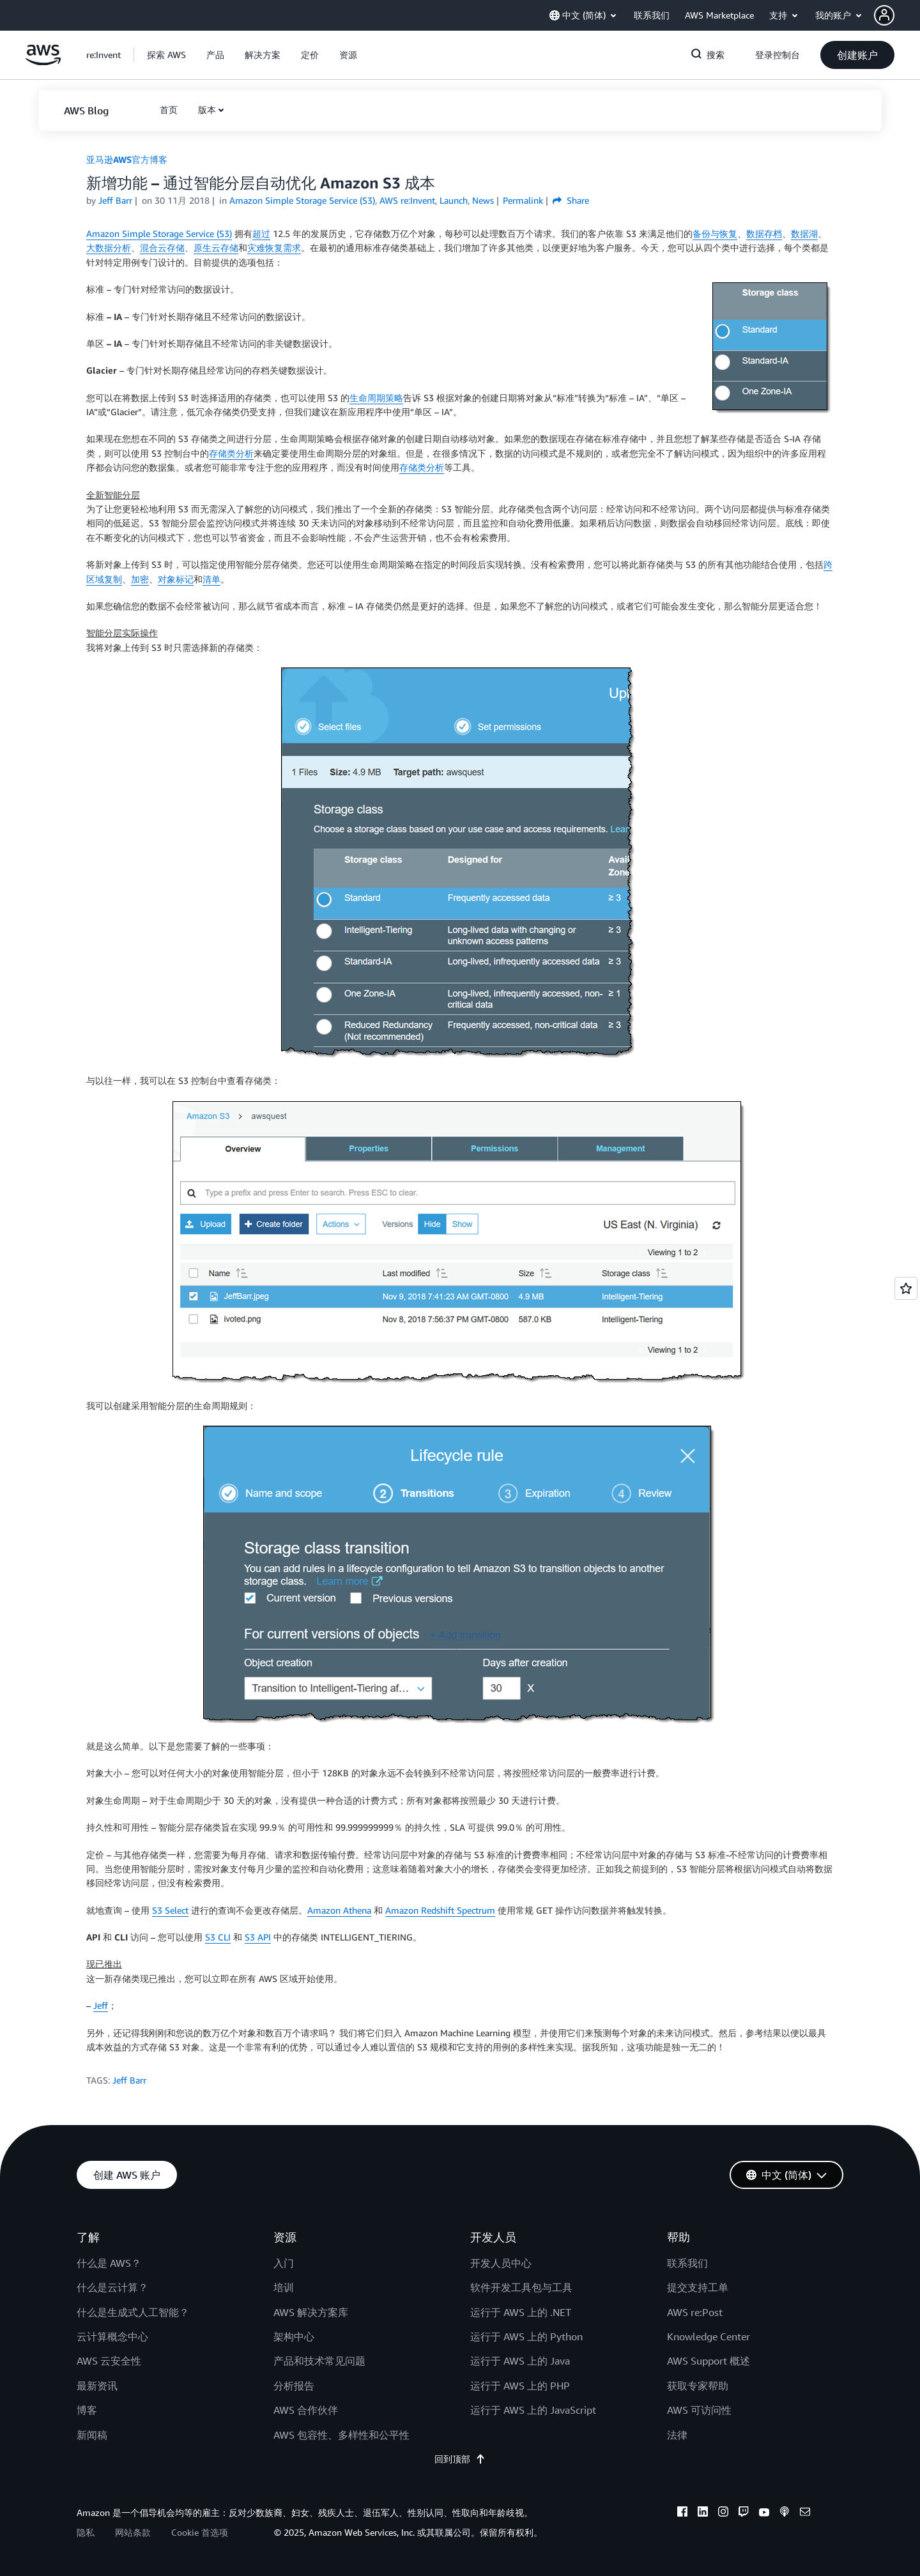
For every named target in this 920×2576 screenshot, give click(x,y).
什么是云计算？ (112, 2287)
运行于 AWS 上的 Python (526, 2336)
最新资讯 (97, 2385)
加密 (140, 579)
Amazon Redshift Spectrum (440, 1910)
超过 (261, 233)
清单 (211, 579)
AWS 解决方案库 (310, 2312)
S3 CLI (218, 1937)
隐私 (86, 2532)
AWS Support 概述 (708, 2360)
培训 (283, 2287)
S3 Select (170, 1910)
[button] (897, 15)
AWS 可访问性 (699, 2410)
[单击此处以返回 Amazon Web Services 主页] (43, 61)
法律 (677, 2434)
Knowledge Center (708, 2336)
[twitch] (744, 2513)
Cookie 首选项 (199, 2532)
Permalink (523, 200)
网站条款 (133, 2532)
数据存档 (764, 233)
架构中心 (293, 2336)
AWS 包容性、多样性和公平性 (341, 2434)
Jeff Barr (115, 200)
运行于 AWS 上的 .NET (520, 2312)
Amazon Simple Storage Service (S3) (159, 233)
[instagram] (723, 2513)
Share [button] (571, 200)
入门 (283, 2263)
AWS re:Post (695, 2312)
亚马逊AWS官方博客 (126, 159)
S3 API (258, 1937)
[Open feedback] (905, 1288)
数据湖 (804, 233)
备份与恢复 (715, 233)
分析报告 (293, 2385)
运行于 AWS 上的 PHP (520, 2385)
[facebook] (682, 2513)
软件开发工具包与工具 (521, 2287)
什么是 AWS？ (109, 2263)
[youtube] (764, 2513)
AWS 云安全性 (109, 2360)
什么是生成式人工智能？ (133, 2312)
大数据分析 (108, 247)
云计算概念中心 (112, 2336)
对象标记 (176, 579)
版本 (207, 109)
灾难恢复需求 (274, 247)
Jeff (100, 2005)
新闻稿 (92, 2434)
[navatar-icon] (884, 15)
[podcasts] (784, 2513)
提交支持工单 (697, 2287)
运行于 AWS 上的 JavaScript (533, 2410)
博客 (87, 2410)
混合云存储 (162, 247)
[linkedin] (703, 2513)
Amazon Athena (339, 1910)
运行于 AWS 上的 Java (520, 2360)
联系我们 (687, 2263)
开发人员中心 (501, 2263)
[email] (805, 2513)
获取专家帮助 (697, 2385)
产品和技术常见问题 (319, 2360)
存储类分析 (231, 453)
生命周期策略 (376, 397)
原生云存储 (216, 247)
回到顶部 (460, 2458)
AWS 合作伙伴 (305, 2410)
